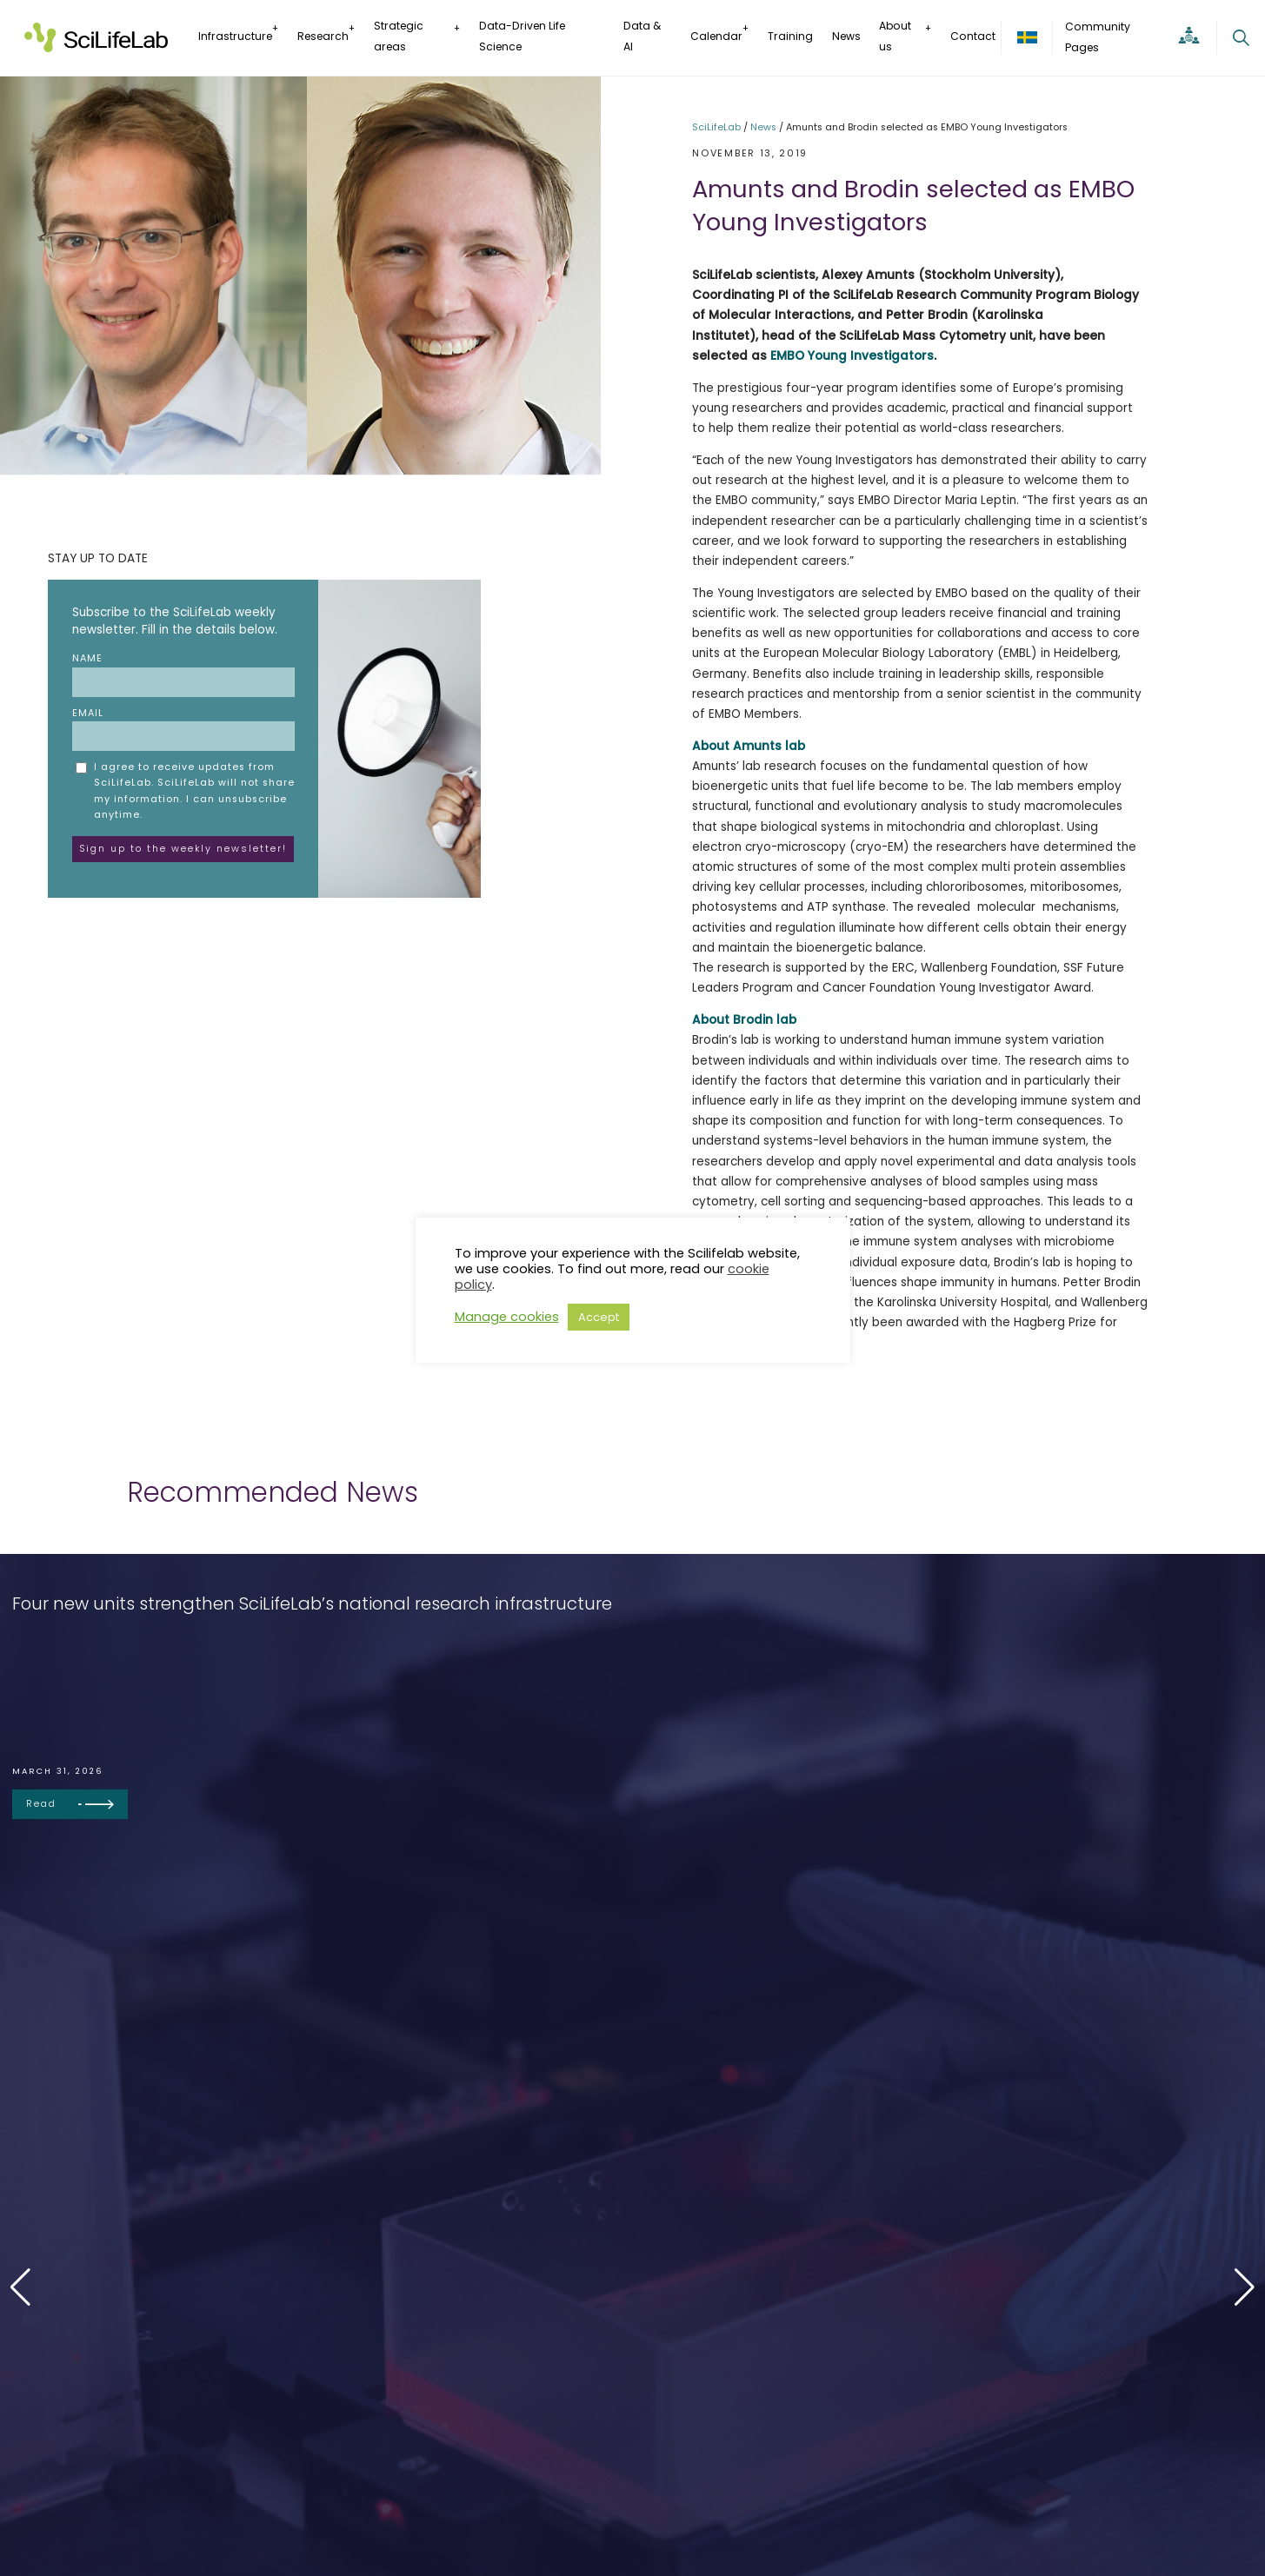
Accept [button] (598, 1317)
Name (183, 674)
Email (183, 729)
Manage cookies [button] (507, 1317)
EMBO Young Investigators (852, 356)
